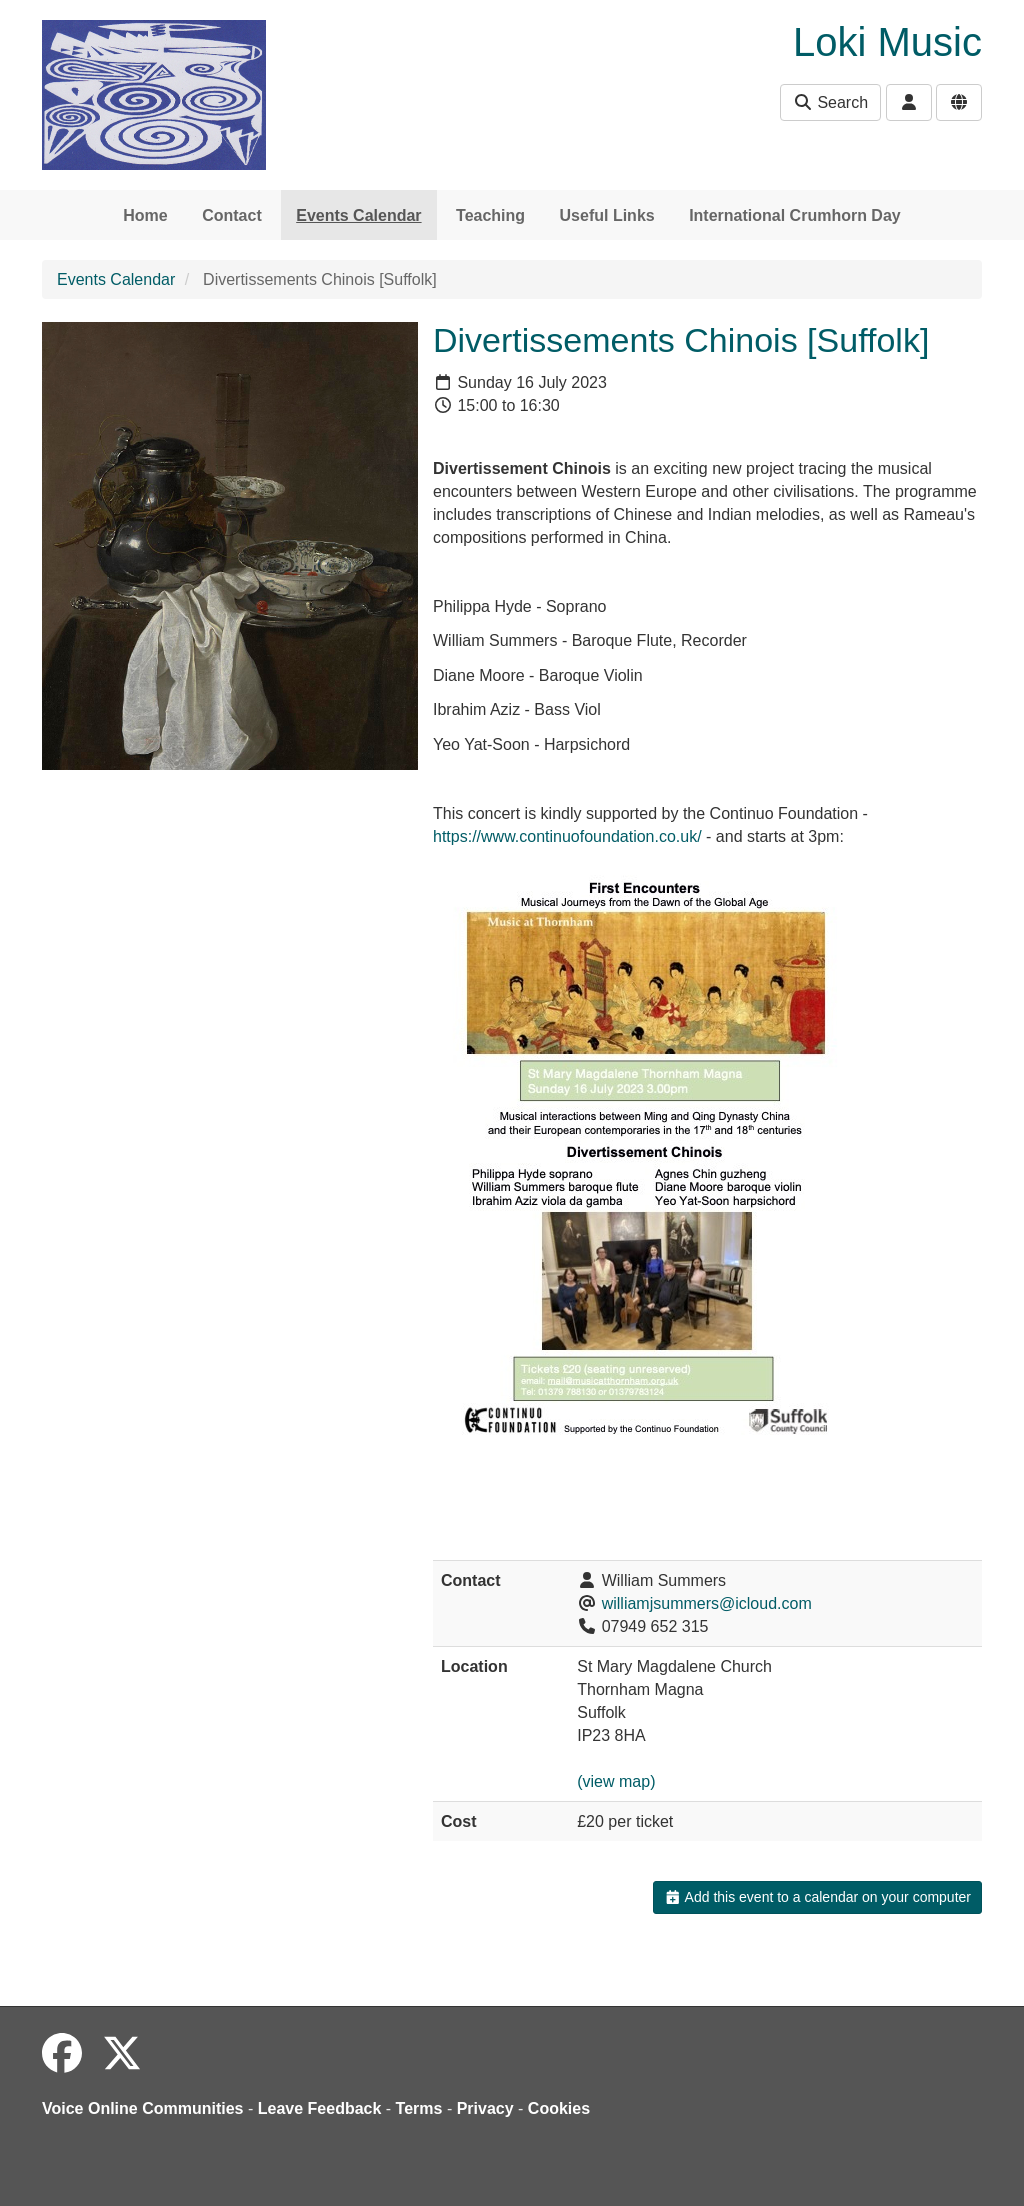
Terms (419, 2108)
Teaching (490, 215)
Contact (232, 215)
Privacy (485, 2108)
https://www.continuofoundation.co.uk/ (567, 836)
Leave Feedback (320, 2108)
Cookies (559, 2108)
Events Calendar (358, 215)
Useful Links (607, 215)
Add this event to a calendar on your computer (817, 1897)
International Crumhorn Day (795, 215)
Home (145, 215)
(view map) (616, 1781)
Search (830, 102)
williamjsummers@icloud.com (707, 1603)
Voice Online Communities (143, 2108)
